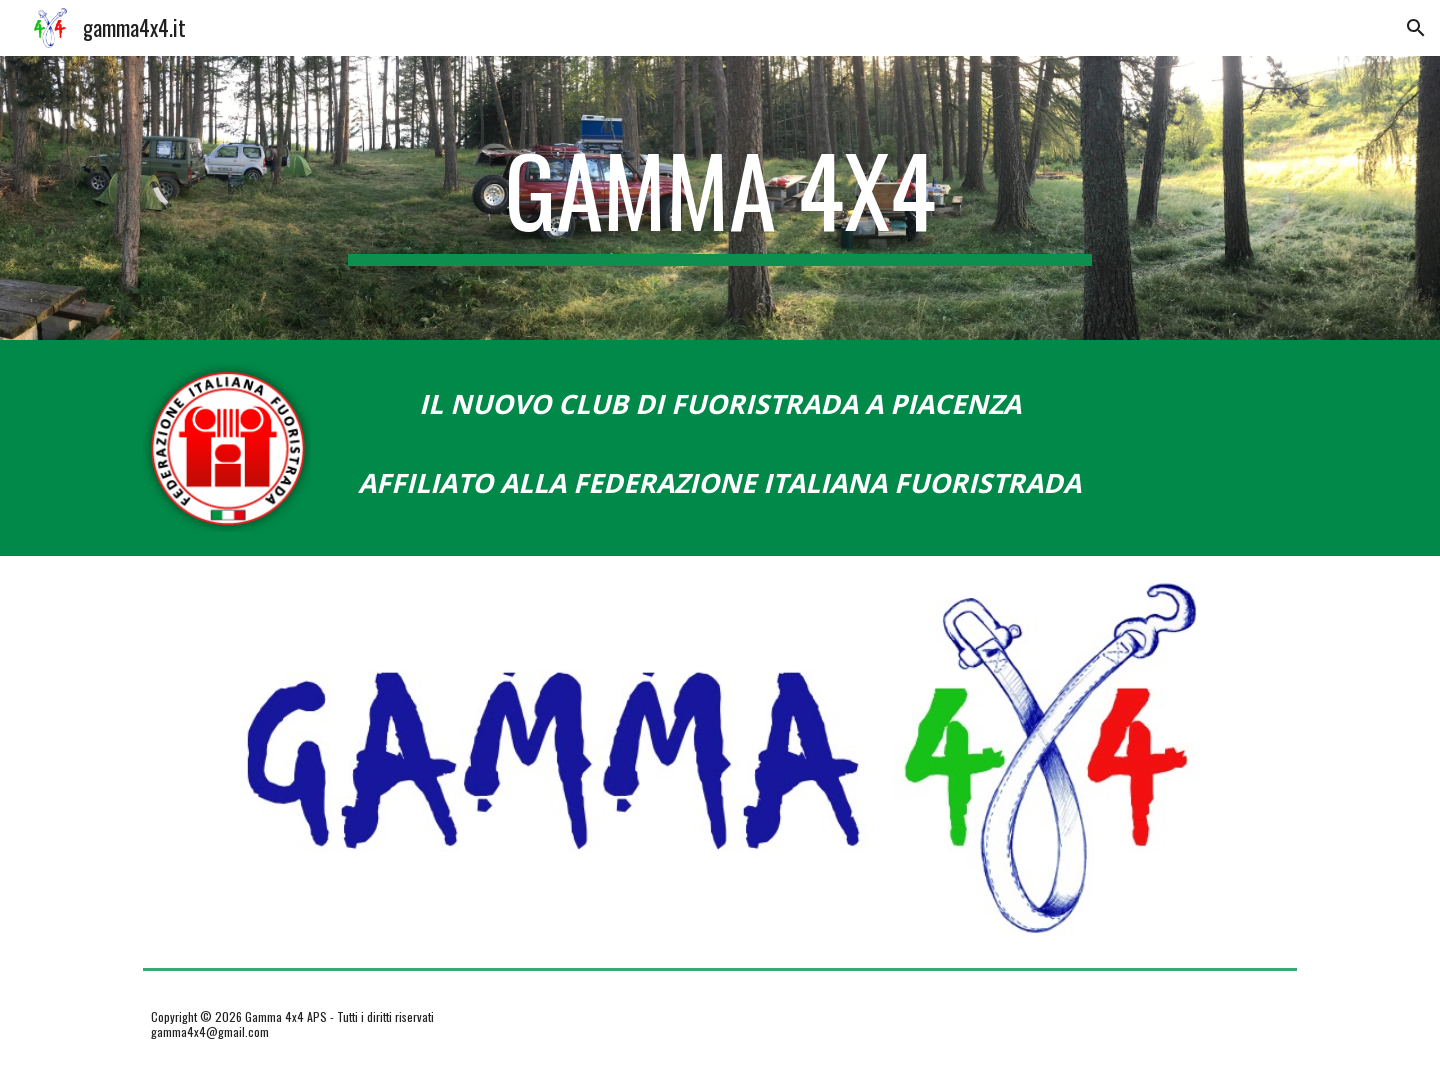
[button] (1416, 28)
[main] (720, 197)
